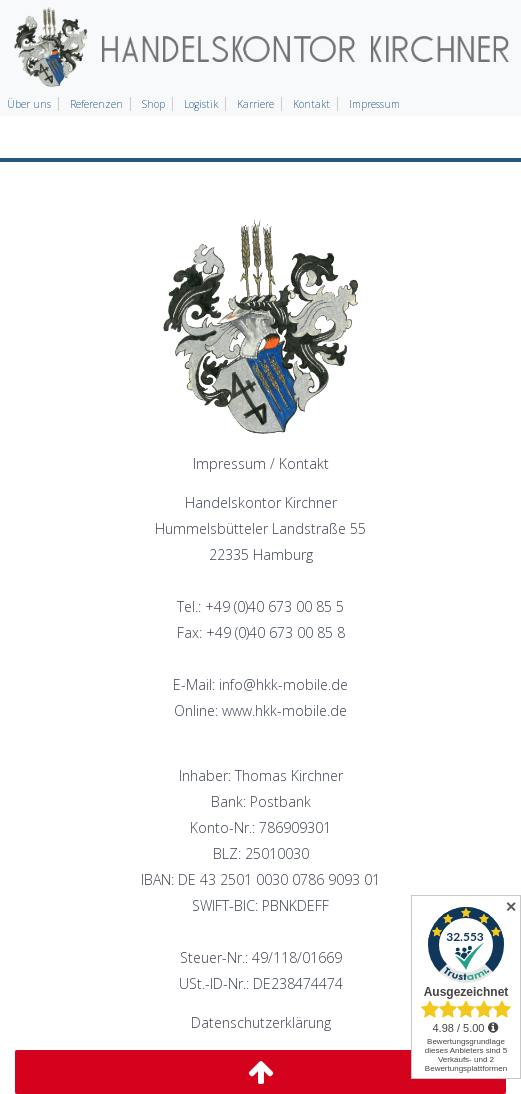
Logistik (201, 104)
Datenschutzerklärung (261, 1022)
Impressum (374, 104)
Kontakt (311, 104)
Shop (153, 104)
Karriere (255, 104)
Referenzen (96, 104)
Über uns (29, 104)
